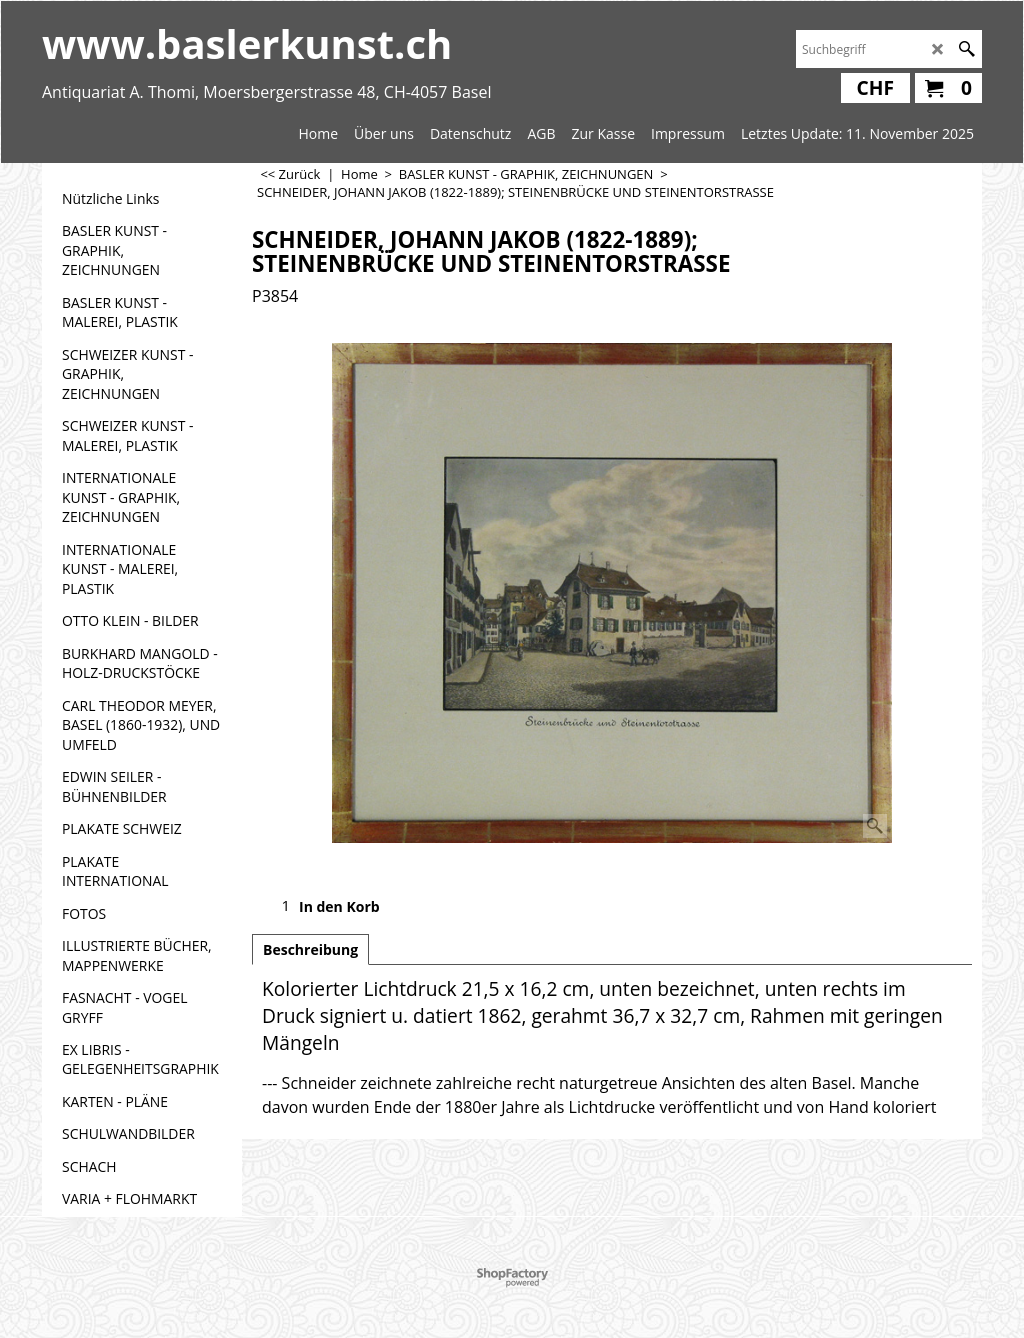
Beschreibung (310, 949)
